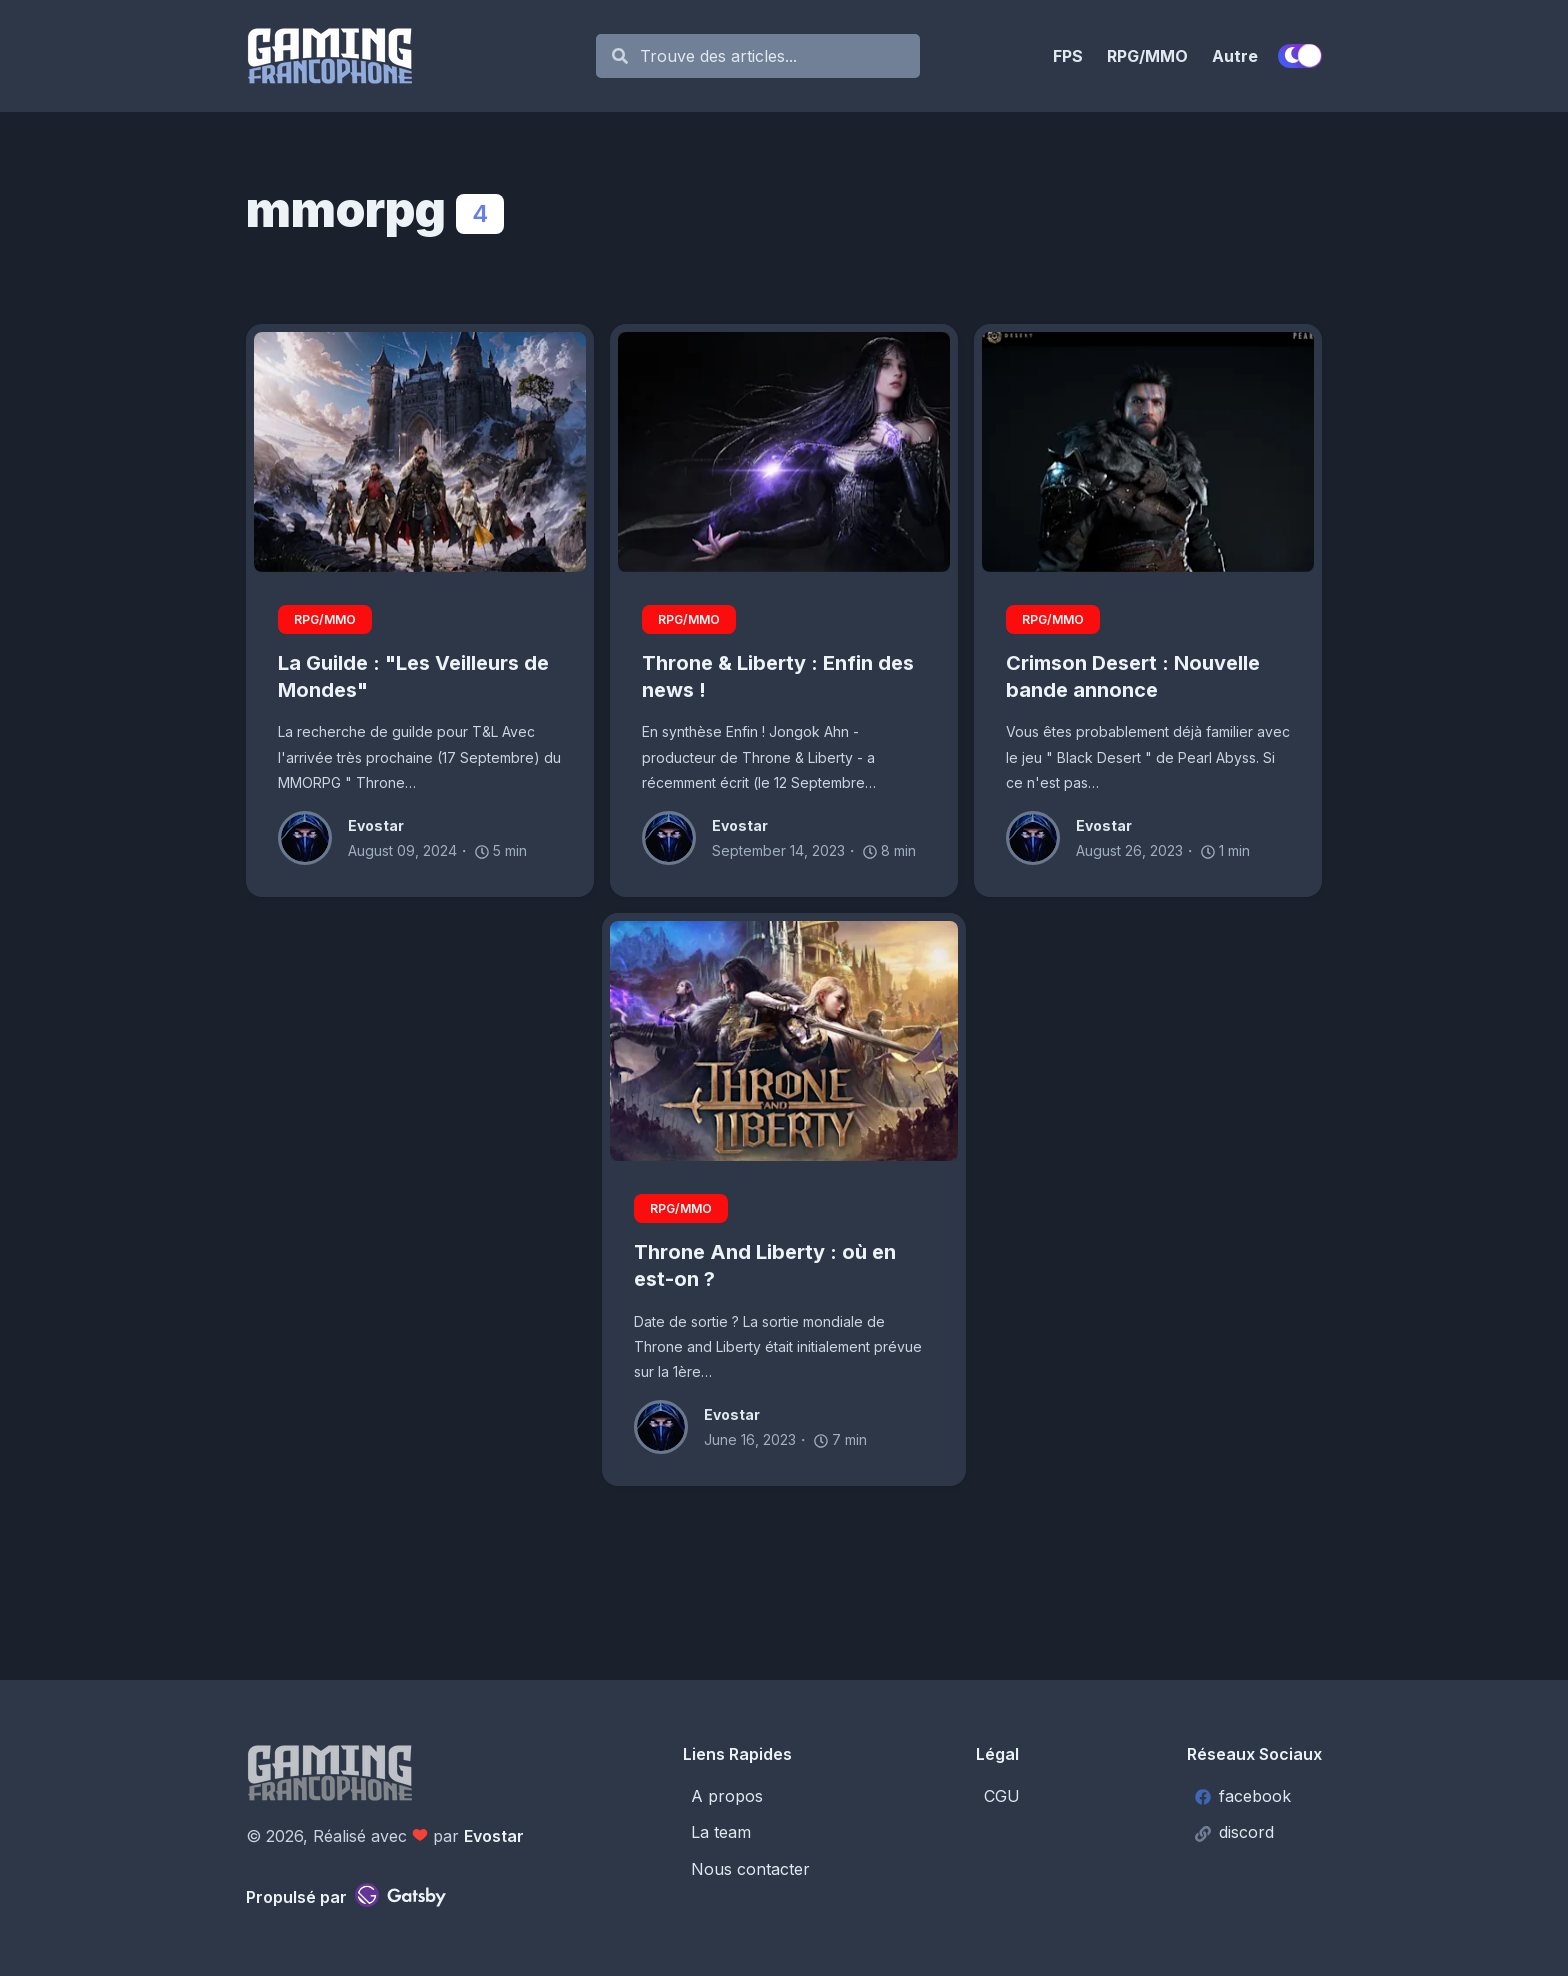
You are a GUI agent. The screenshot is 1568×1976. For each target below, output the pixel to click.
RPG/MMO (1147, 56)
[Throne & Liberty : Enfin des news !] (784, 452)
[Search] (768, 56)
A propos (727, 1796)
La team (721, 1832)
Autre (1235, 56)
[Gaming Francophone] (411, 56)
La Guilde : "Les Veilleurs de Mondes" (413, 676)
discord (1234, 1832)
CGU (1002, 1796)
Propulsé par (346, 1895)
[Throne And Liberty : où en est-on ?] (784, 1041)
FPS (1068, 56)
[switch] (1300, 56)
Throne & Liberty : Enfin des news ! (778, 676)
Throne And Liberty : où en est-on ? (765, 1265)
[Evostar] (313, 838)
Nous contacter (750, 1869)
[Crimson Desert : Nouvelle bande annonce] (1148, 452)
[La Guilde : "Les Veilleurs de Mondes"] (420, 452)
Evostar (494, 1836)
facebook (1243, 1796)
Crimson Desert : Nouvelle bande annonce (1133, 676)
